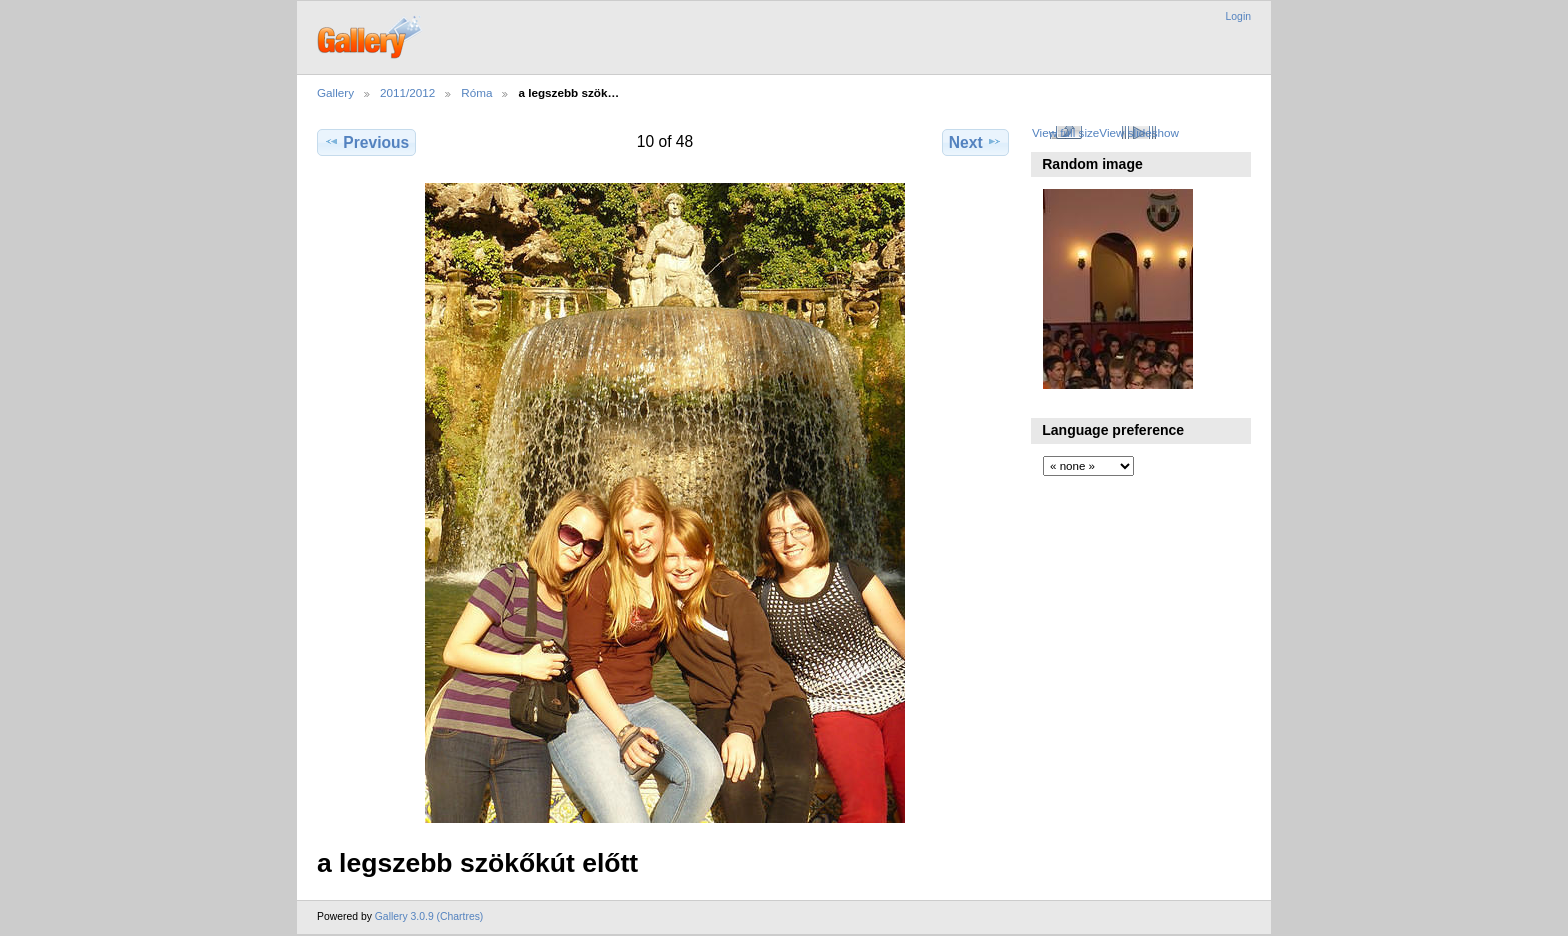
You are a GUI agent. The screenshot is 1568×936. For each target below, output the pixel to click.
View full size (1065, 132)
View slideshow (1139, 132)
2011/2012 (407, 92)
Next (975, 142)
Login (1238, 16)
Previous (366, 142)
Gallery (335, 92)
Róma (476, 92)
